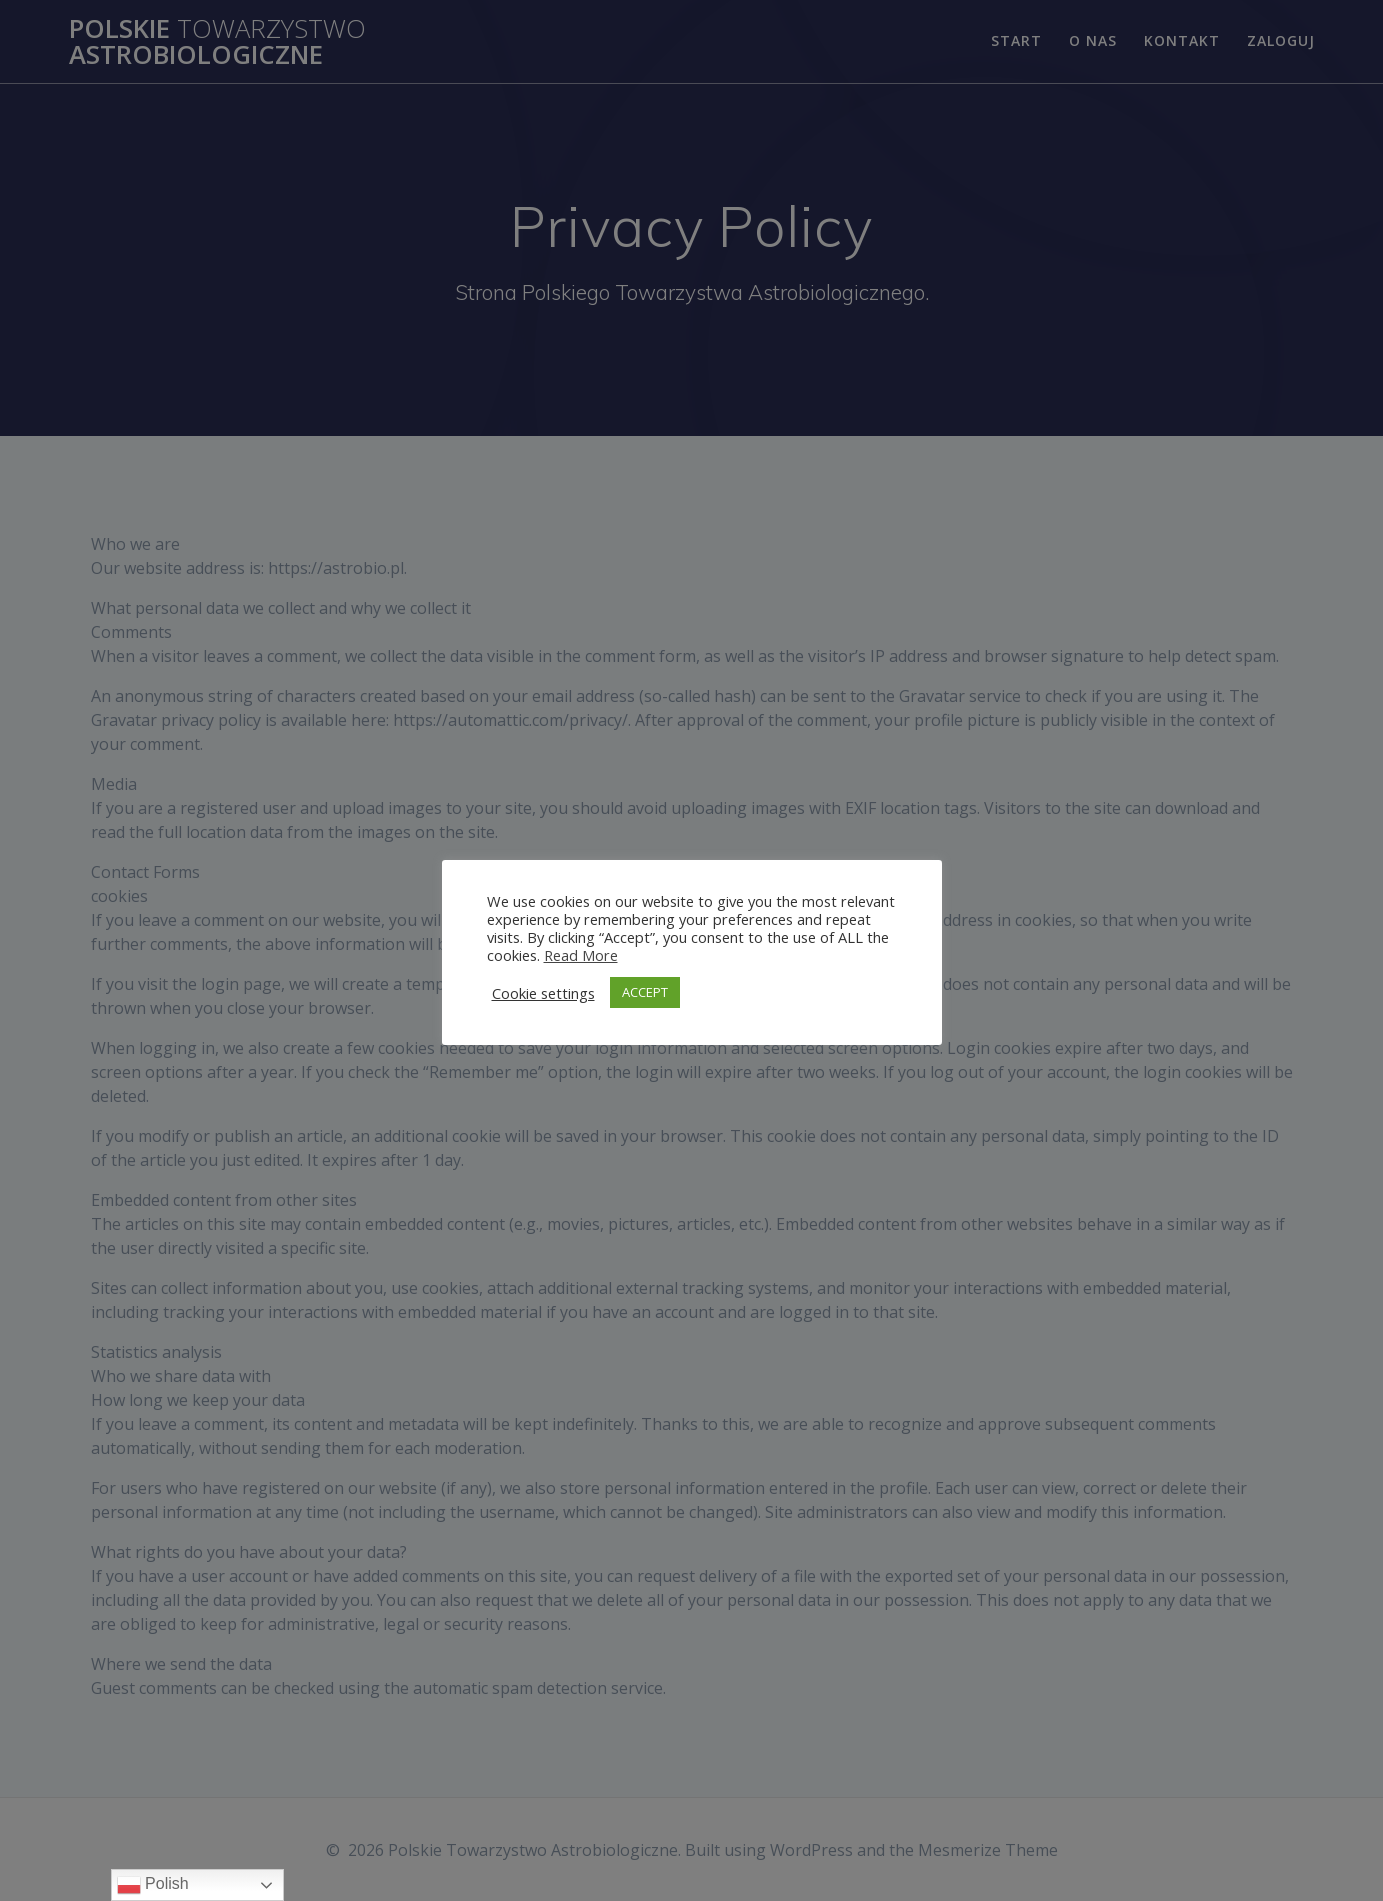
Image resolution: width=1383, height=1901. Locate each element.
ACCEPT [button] (645, 992)
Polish (153, 1885)
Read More (581, 955)
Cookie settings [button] (543, 993)
